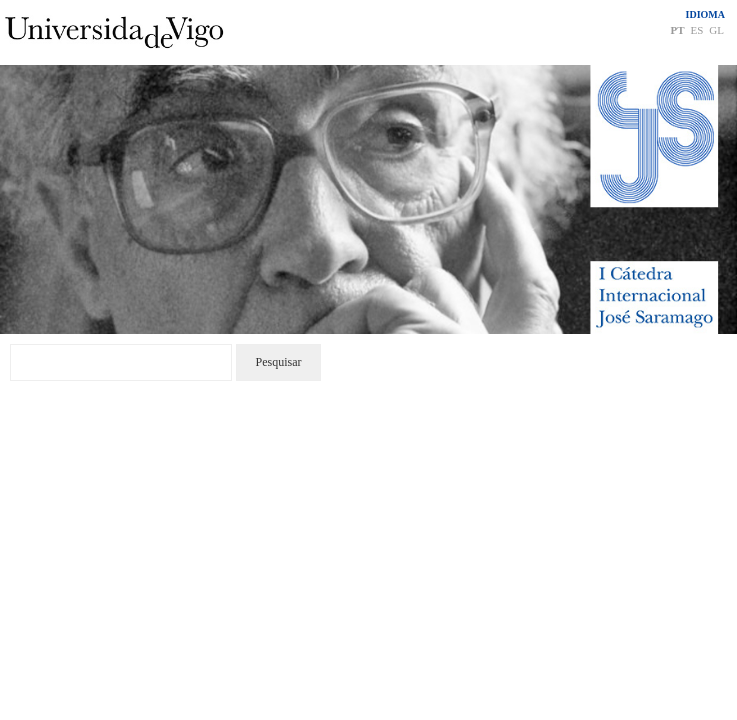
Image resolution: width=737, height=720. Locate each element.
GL (716, 30)
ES (696, 30)
